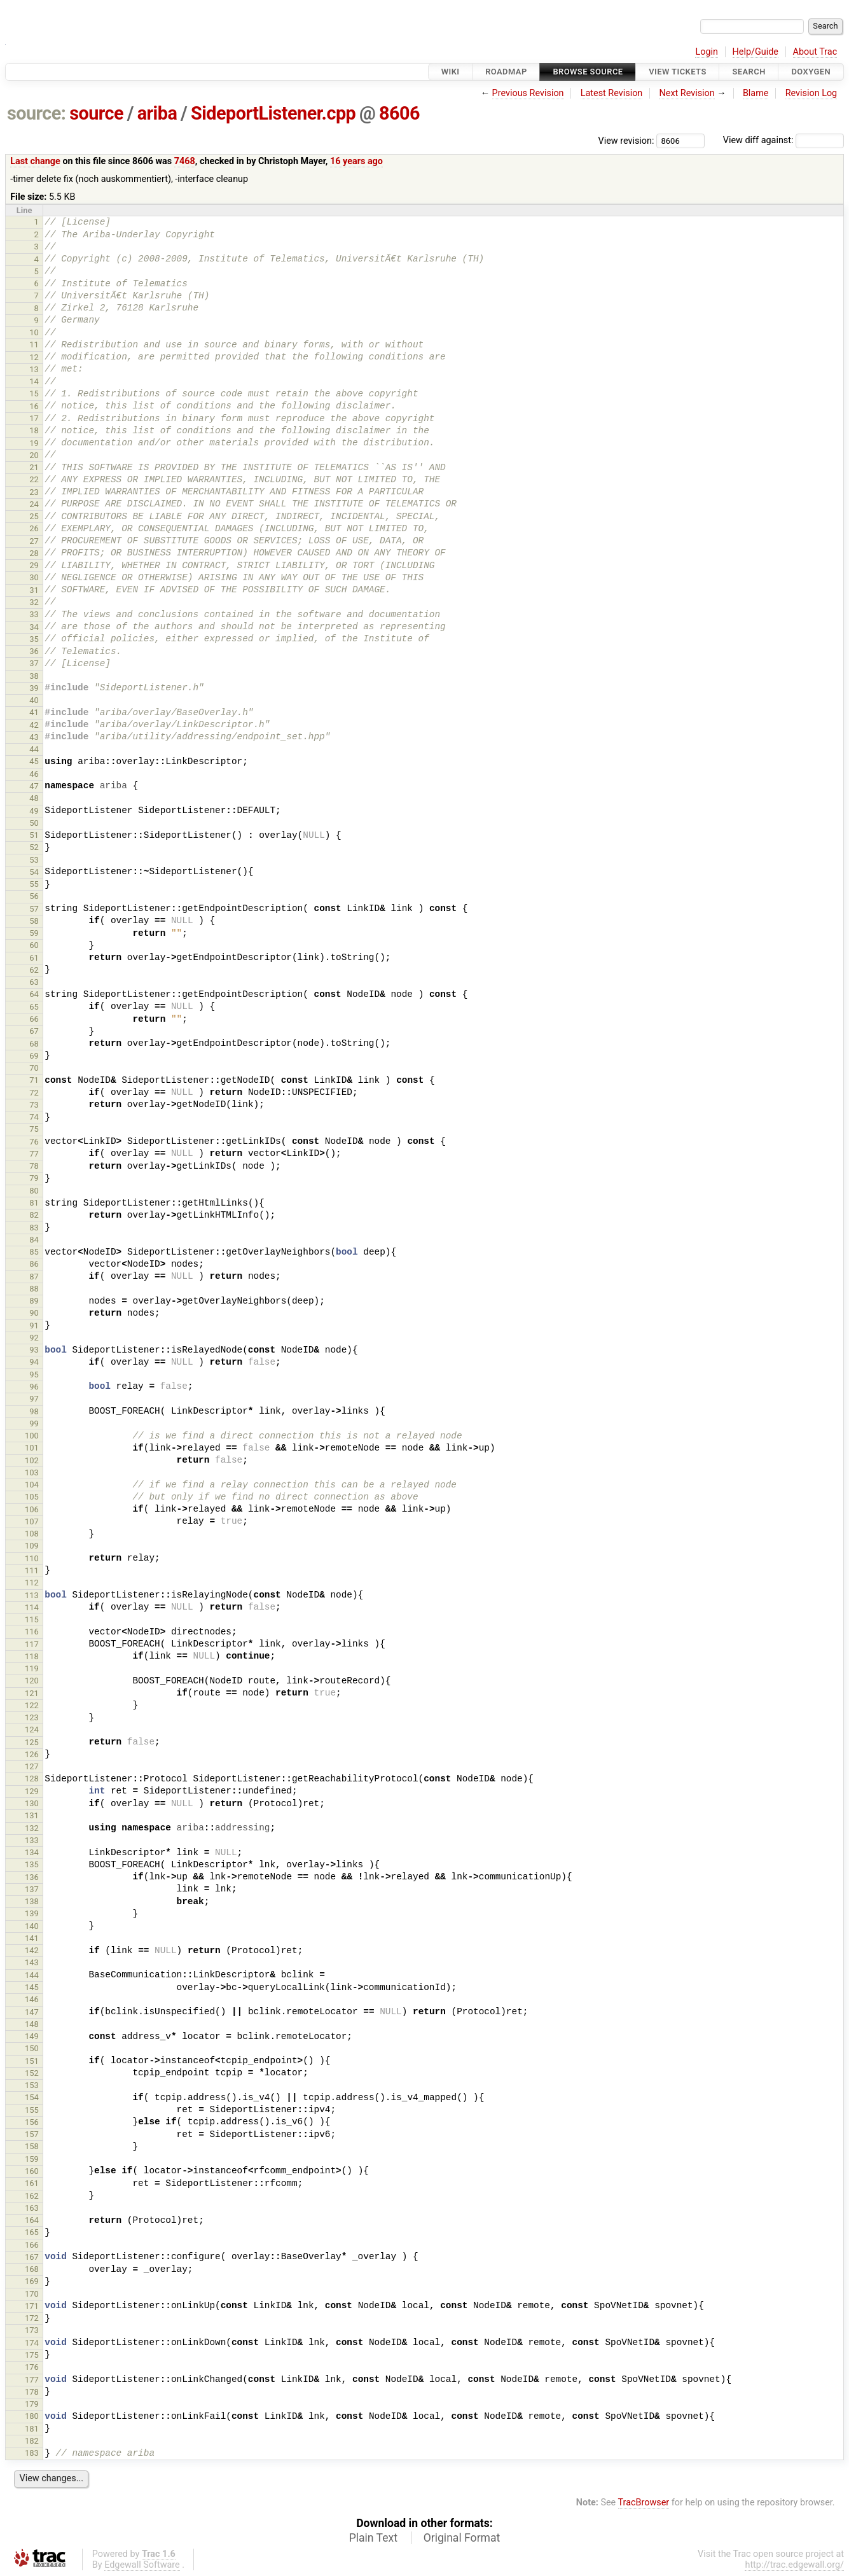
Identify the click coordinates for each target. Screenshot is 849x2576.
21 (34, 467)
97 (34, 1398)
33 (34, 614)
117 (32, 1644)
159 (32, 2159)
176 (32, 2367)
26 (34, 528)
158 (32, 2146)
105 (32, 1496)
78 (34, 1166)
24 (34, 504)
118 (32, 1656)
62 (34, 970)
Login (706, 51)
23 (34, 492)
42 (34, 725)
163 (32, 2208)
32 (34, 602)
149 (32, 2036)
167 (32, 2257)
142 (32, 1950)
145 (32, 1987)
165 (32, 2232)
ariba (157, 113)
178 (32, 2392)
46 (34, 774)
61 (34, 958)
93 (34, 1349)
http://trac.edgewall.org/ (794, 2564)
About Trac (815, 51)
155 (32, 2110)
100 (32, 1435)
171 (32, 2306)
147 (32, 2012)
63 (34, 982)
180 (32, 2416)
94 (34, 1362)
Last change (35, 161)
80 (34, 1190)
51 (34, 835)
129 (32, 1791)
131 (32, 1815)
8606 (399, 113)
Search (748, 71)
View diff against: (783, 140)
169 (32, 2281)
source (96, 113)
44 (34, 749)
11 (34, 344)
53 (34, 860)
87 (34, 1276)
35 (34, 639)
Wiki (450, 71)
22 (34, 479)
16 (34, 406)
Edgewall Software (142, 2564)
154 (32, 2097)
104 (32, 1484)
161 (32, 2183)
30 (34, 577)
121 (32, 1693)
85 (34, 1252)
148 (32, 2024)
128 (32, 1778)
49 (34, 811)
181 (32, 2428)
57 (34, 909)
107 (32, 1521)
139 (32, 1913)
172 (32, 2318)
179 (32, 2404)
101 (32, 1447)
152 (32, 2073)
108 (32, 1533)
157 (32, 2134)
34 (34, 627)
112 (32, 1582)
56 (34, 896)
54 (34, 872)
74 (34, 1117)
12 (34, 357)
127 (32, 1766)
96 (34, 1386)
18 (34, 430)
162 (32, 2196)
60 (34, 945)
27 (34, 541)
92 (34, 1337)
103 (32, 1472)
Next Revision (686, 93)
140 (32, 1926)
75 (34, 1129)
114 (32, 1607)
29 (34, 565)
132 (32, 1828)
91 (34, 1325)
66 (34, 1019)
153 (32, 2085)
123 (32, 1717)
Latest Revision (612, 93)
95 (34, 1374)
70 (34, 1068)
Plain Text (373, 2537)
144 (32, 1975)
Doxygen (811, 71)
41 (34, 712)
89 (34, 1300)
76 (34, 1141)
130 (32, 1803)
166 (32, 2245)
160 (32, 2171)
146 (32, 1999)
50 (34, 823)
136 (32, 1877)
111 (32, 1570)
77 (34, 1154)
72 (34, 1092)
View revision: (626, 140)
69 (34, 1056)
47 (34, 786)
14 (34, 381)
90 (34, 1313)
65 (34, 1007)
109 (32, 1545)
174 (32, 2343)
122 (32, 1705)
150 (32, 2048)
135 (32, 1864)
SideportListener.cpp (273, 113)
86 (34, 1264)
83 (34, 1227)
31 (34, 590)
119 (32, 1668)
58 (34, 921)
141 (32, 1938)
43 (34, 737)
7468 (184, 161)
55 (34, 884)
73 (34, 1105)
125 (32, 1742)
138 (32, 1901)
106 (32, 1509)
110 (32, 1558)
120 (32, 1680)
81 (34, 1203)
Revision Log (811, 93)
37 (34, 663)
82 (34, 1215)
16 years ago (356, 161)
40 (34, 700)
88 (34, 1288)
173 (32, 2330)
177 (32, 2380)
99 (34, 1423)
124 (32, 1729)
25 (34, 516)
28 (34, 553)
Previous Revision (528, 93)
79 (34, 1178)
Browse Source (588, 71)
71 (34, 1080)
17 (34, 418)
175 (32, 2355)
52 (34, 847)
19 (34, 443)
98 (34, 1411)
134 (32, 1852)
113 (32, 1595)
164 (32, 2220)
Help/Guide (755, 51)
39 (34, 688)
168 (32, 2269)
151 (32, 2061)
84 (34, 1239)
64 (34, 994)
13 (34, 369)
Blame (756, 93)
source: (36, 113)
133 (32, 1840)
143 (32, 1962)
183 (32, 2453)
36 (34, 651)
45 (34, 761)
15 (34, 393)
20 (34, 455)
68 (34, 1043)
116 (32, 1631)
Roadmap (506, 71)
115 (32, 1619)
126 (32, 1754)
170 (32, 2294)
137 (32, 1889)
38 (34, 676)
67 (34, 1031)
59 (34, 933)
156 (32, 2122)
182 (32, 2441)
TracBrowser (644, 2502)
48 (34, 798)
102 (32, 1460)
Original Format (462, 2537)
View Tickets (677, 71)
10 (34, 332)
